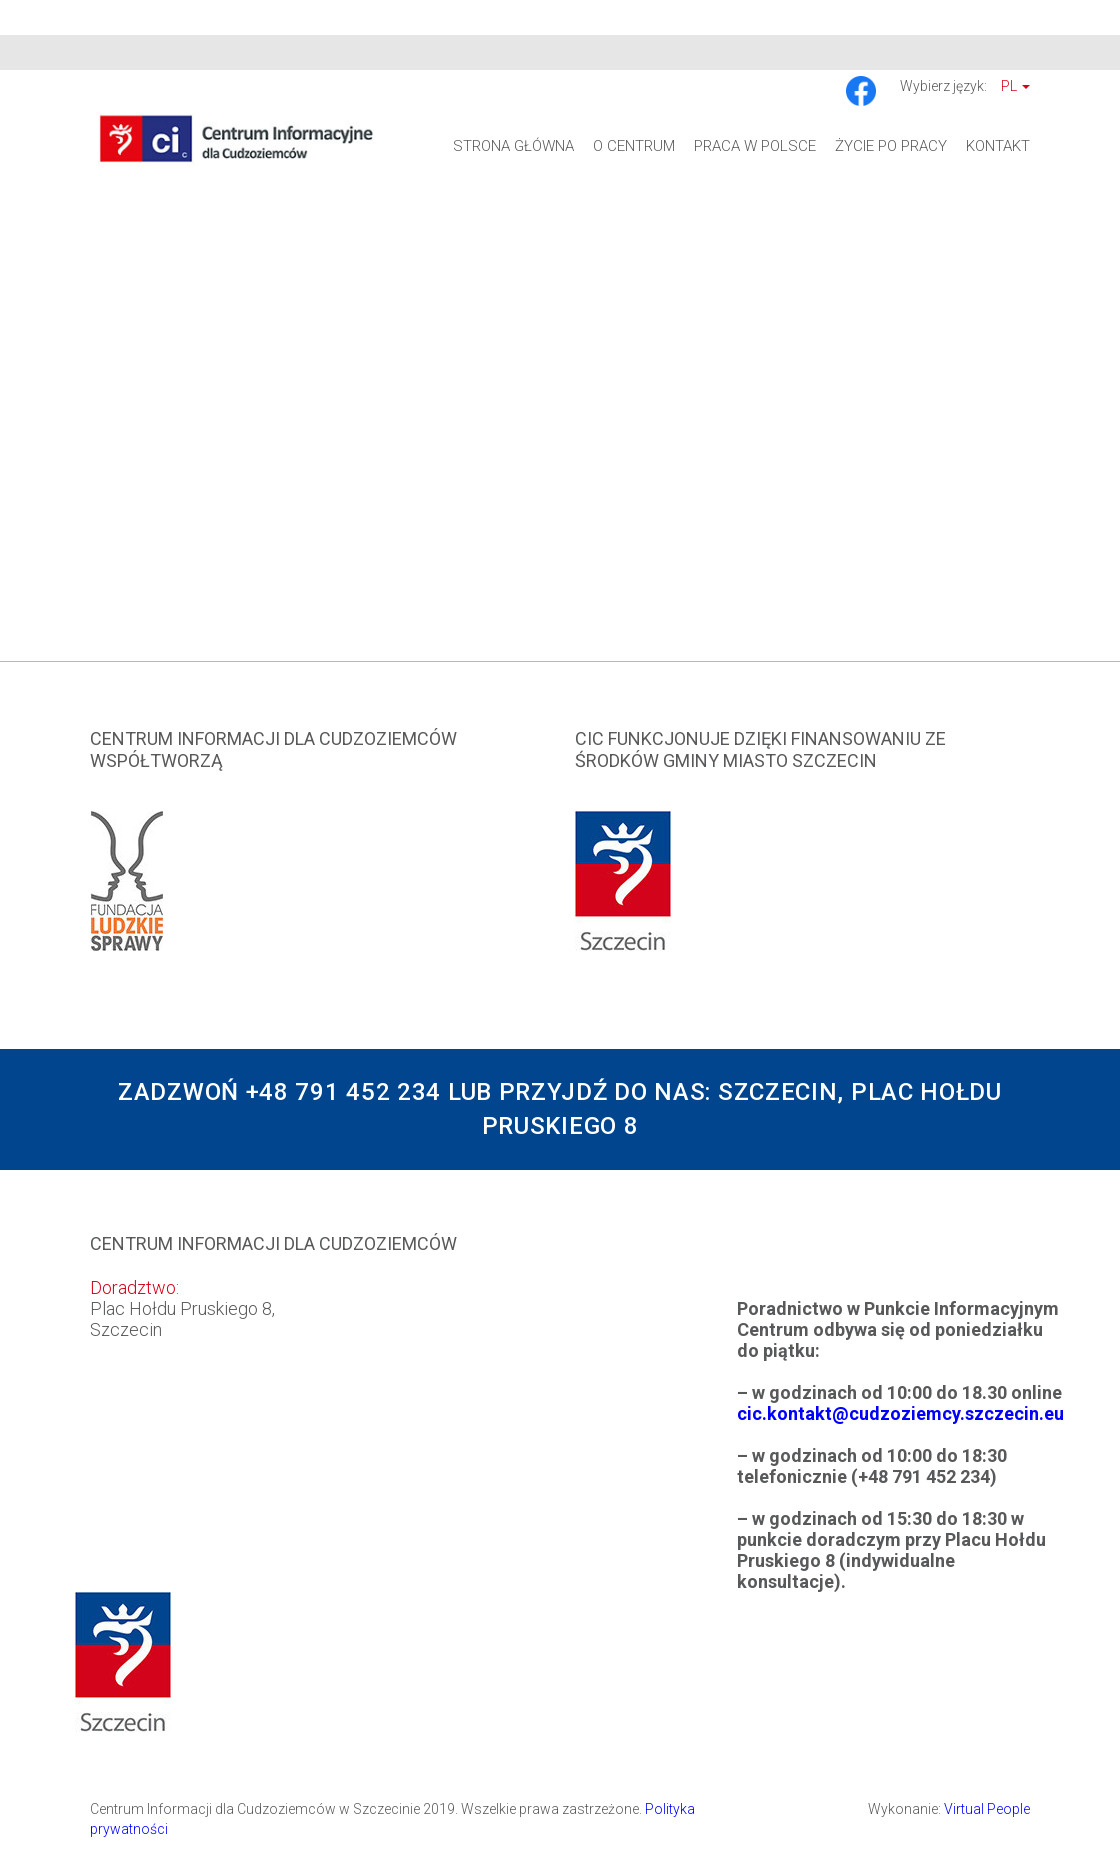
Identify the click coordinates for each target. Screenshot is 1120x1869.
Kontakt (998, 146)
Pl (1015, 86)
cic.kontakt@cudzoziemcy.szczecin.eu (900, 1413)
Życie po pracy (891, 146)
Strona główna (513, 146)
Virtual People (987, 1809)
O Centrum (634, 146)
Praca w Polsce (755, 146)
